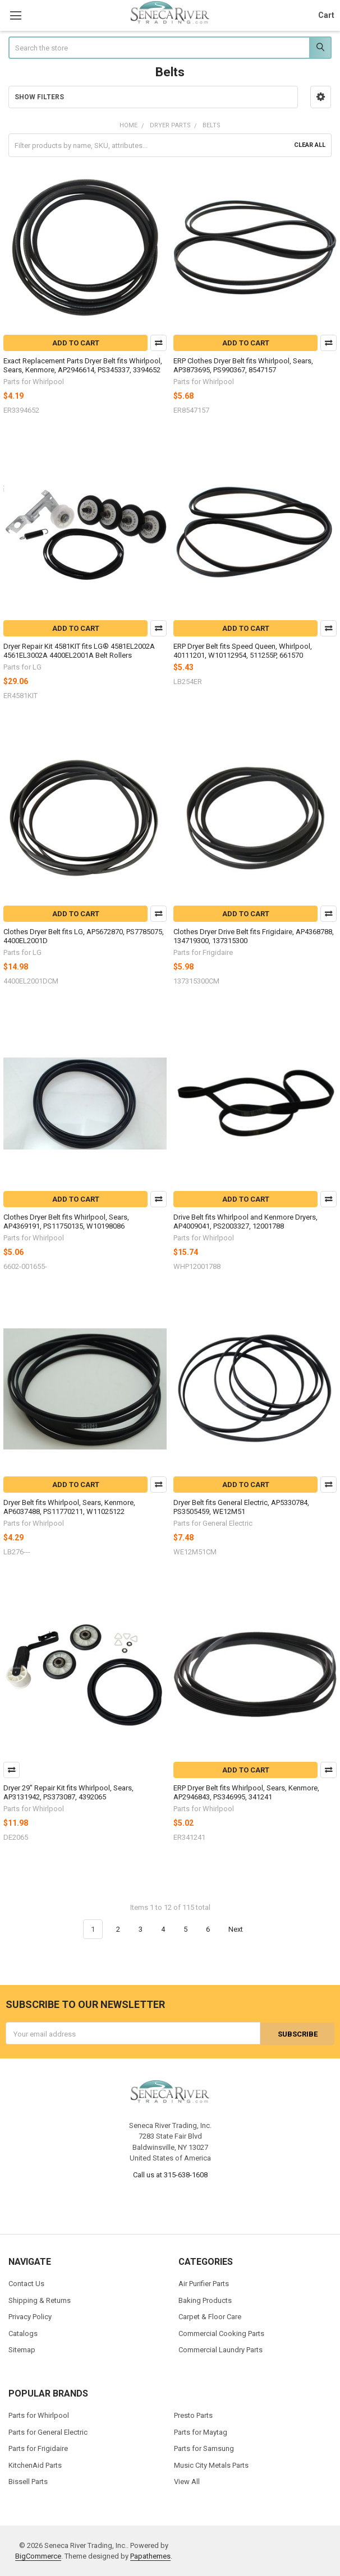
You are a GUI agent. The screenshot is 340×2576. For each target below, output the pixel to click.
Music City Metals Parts (211, 2465)
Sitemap (21, 2350)
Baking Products (205, 2300)
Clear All (309, 145)
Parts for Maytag (200, 2432)
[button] (320, 97)
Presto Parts (193, 2415)
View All (187, 2481)
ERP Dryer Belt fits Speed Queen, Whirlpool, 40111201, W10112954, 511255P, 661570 (242, 650)
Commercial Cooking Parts (221, 2333)
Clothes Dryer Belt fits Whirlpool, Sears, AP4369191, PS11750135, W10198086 (66, 1221)
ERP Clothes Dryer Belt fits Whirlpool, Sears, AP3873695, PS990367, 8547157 (243, 365)
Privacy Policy (30, 2316)
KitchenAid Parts (35, 2465)
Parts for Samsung (204, 2448)
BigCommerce (38, 2556)
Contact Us (26, 2283)
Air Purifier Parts (203, 2283)
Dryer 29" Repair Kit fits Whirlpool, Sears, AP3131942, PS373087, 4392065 (68, 1792)
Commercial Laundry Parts (220, 2350)
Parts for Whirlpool (38, 2415)
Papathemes (150, 2556)
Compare (158, 343)
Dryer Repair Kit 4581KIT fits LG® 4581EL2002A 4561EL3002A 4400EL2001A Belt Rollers (79, 650)
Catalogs (23, 2333)
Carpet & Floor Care (209, 2316)
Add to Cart (75, 343)
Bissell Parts (28, 2481)
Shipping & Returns (39, 2300)
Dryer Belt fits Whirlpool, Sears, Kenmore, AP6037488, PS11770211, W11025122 (69, 1507)
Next (242, 1929)
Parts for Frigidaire (38, 2448)
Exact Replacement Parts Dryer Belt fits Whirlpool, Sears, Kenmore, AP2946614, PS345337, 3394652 (82, 365)
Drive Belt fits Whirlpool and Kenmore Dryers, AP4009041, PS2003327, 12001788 (245, 1221)
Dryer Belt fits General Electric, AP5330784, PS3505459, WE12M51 (241, 1507)
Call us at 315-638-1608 (170, 2174)
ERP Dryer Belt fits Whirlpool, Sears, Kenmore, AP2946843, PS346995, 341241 (246, 1792)
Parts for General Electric (48, 2432)
